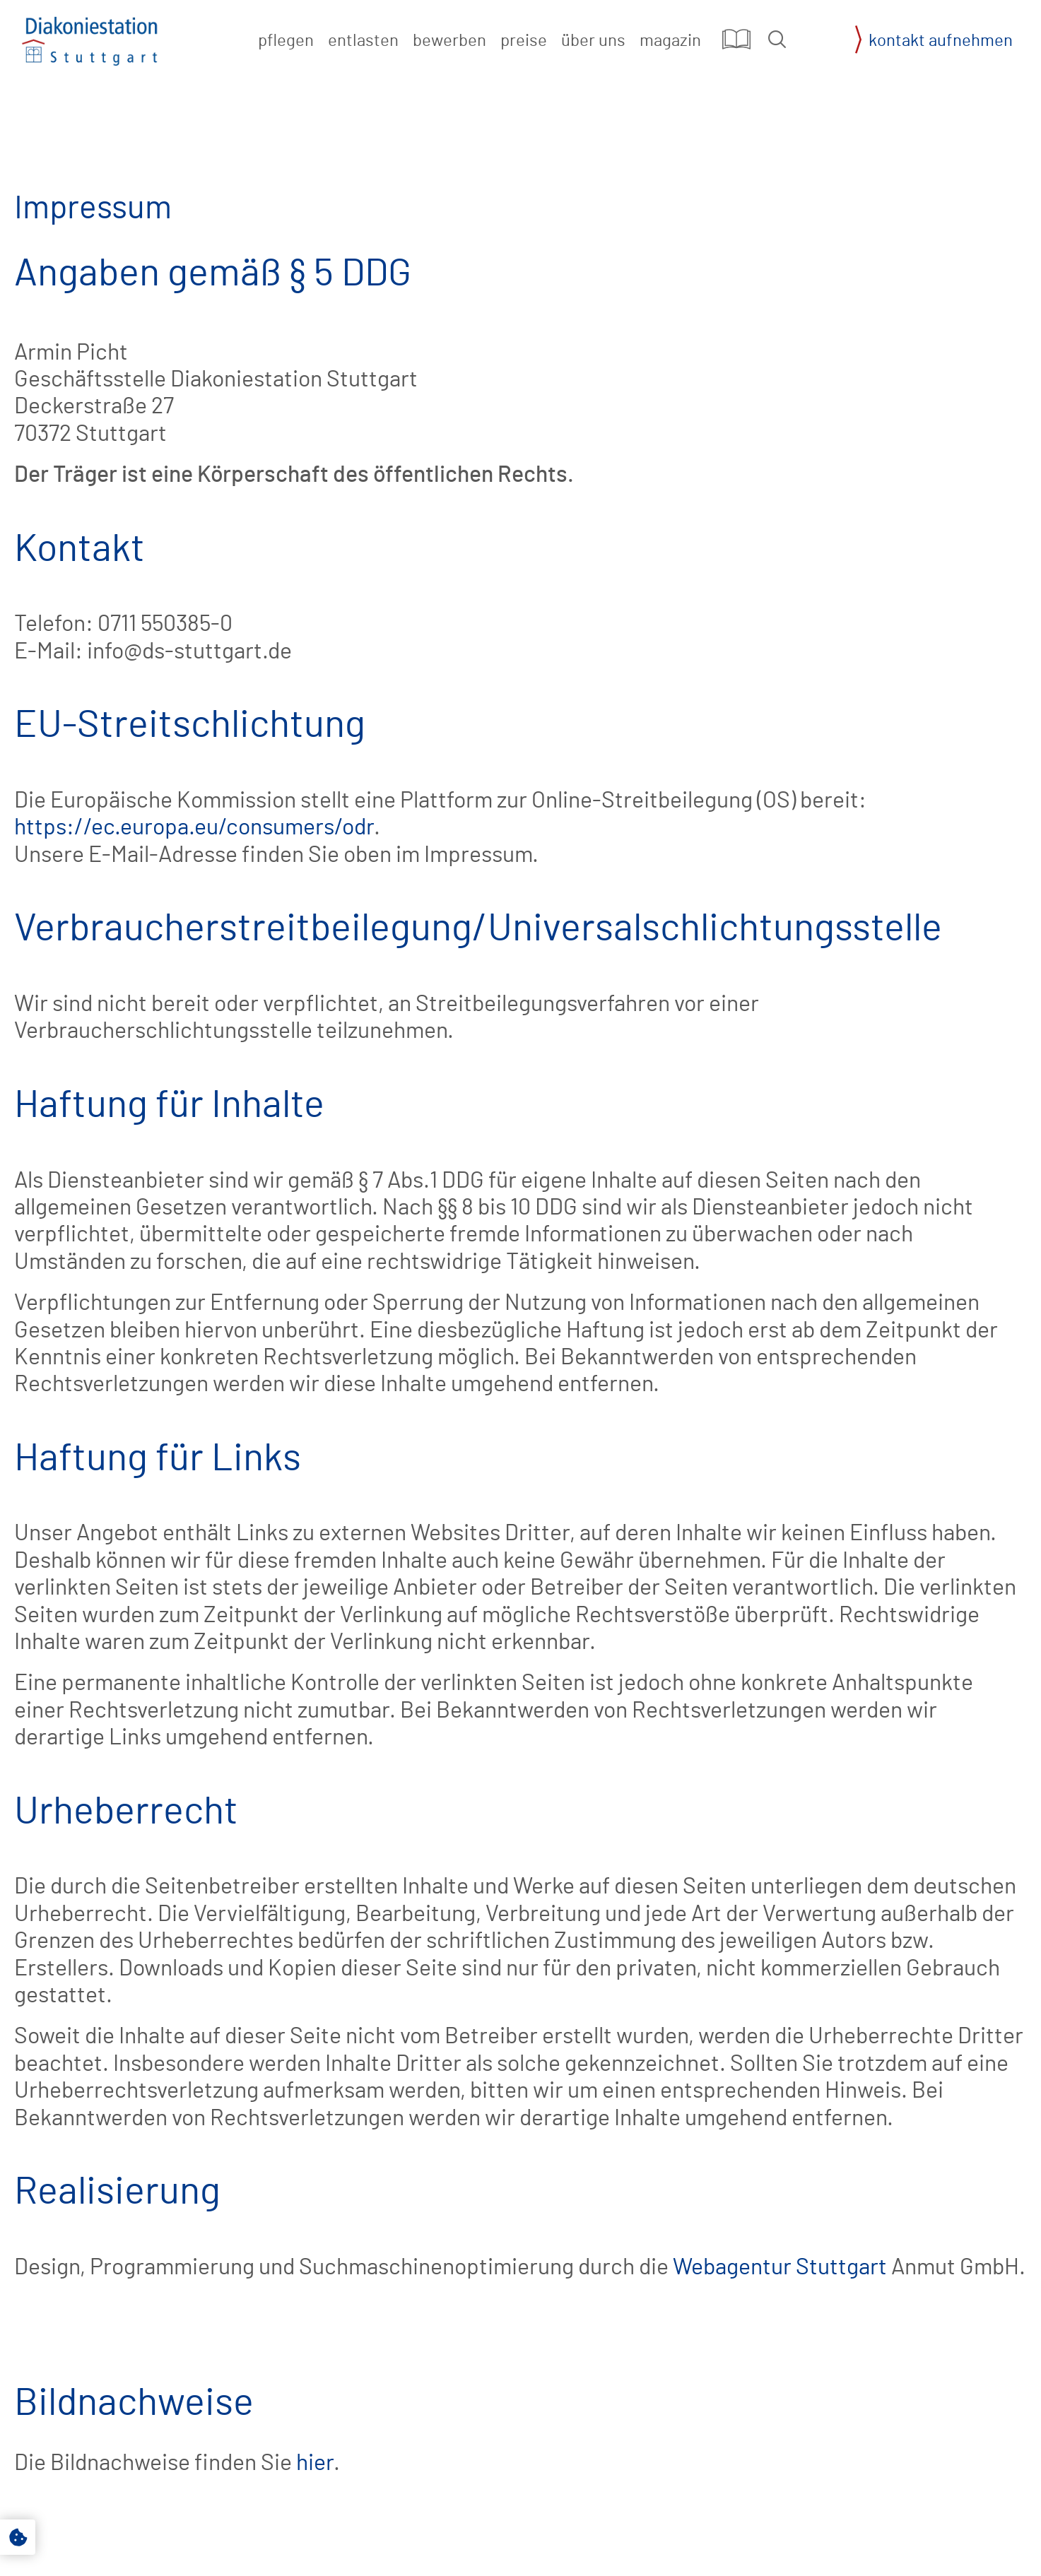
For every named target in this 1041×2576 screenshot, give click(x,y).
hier (315, 2463)
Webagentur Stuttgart (780, 2267)
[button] (777, 39)
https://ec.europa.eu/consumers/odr (194, 827)
